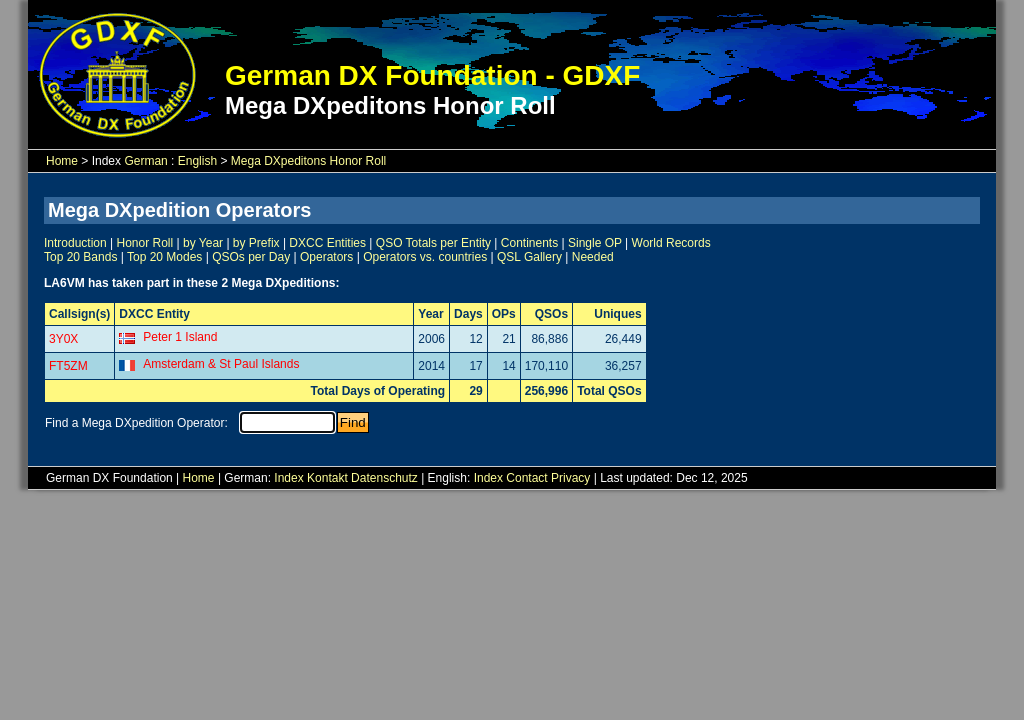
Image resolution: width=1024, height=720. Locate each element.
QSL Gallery (529, 257)
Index (288, 478)
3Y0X (63, 339)
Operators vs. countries (425, 257)
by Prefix (256, 243)
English (197, 161)
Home (62, 161)
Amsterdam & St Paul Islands (221, 364)
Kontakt (327, 478)
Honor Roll (145, 243)
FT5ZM (68, 366)
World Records (671, 243)
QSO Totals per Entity (433, 243)
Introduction (75, 243)
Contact (526, 478)
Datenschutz (384, 478)
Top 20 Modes (164, 257)
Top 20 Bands (80, 257)
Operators (326, 257)
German (145, 161)
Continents (529, 243)
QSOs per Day (251, 257)
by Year (203, 243)
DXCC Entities (327, 243)
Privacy (570, 478)
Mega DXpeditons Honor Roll (308, 161)
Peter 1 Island (180, 337)
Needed (593, 257)
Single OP (595, 243)
